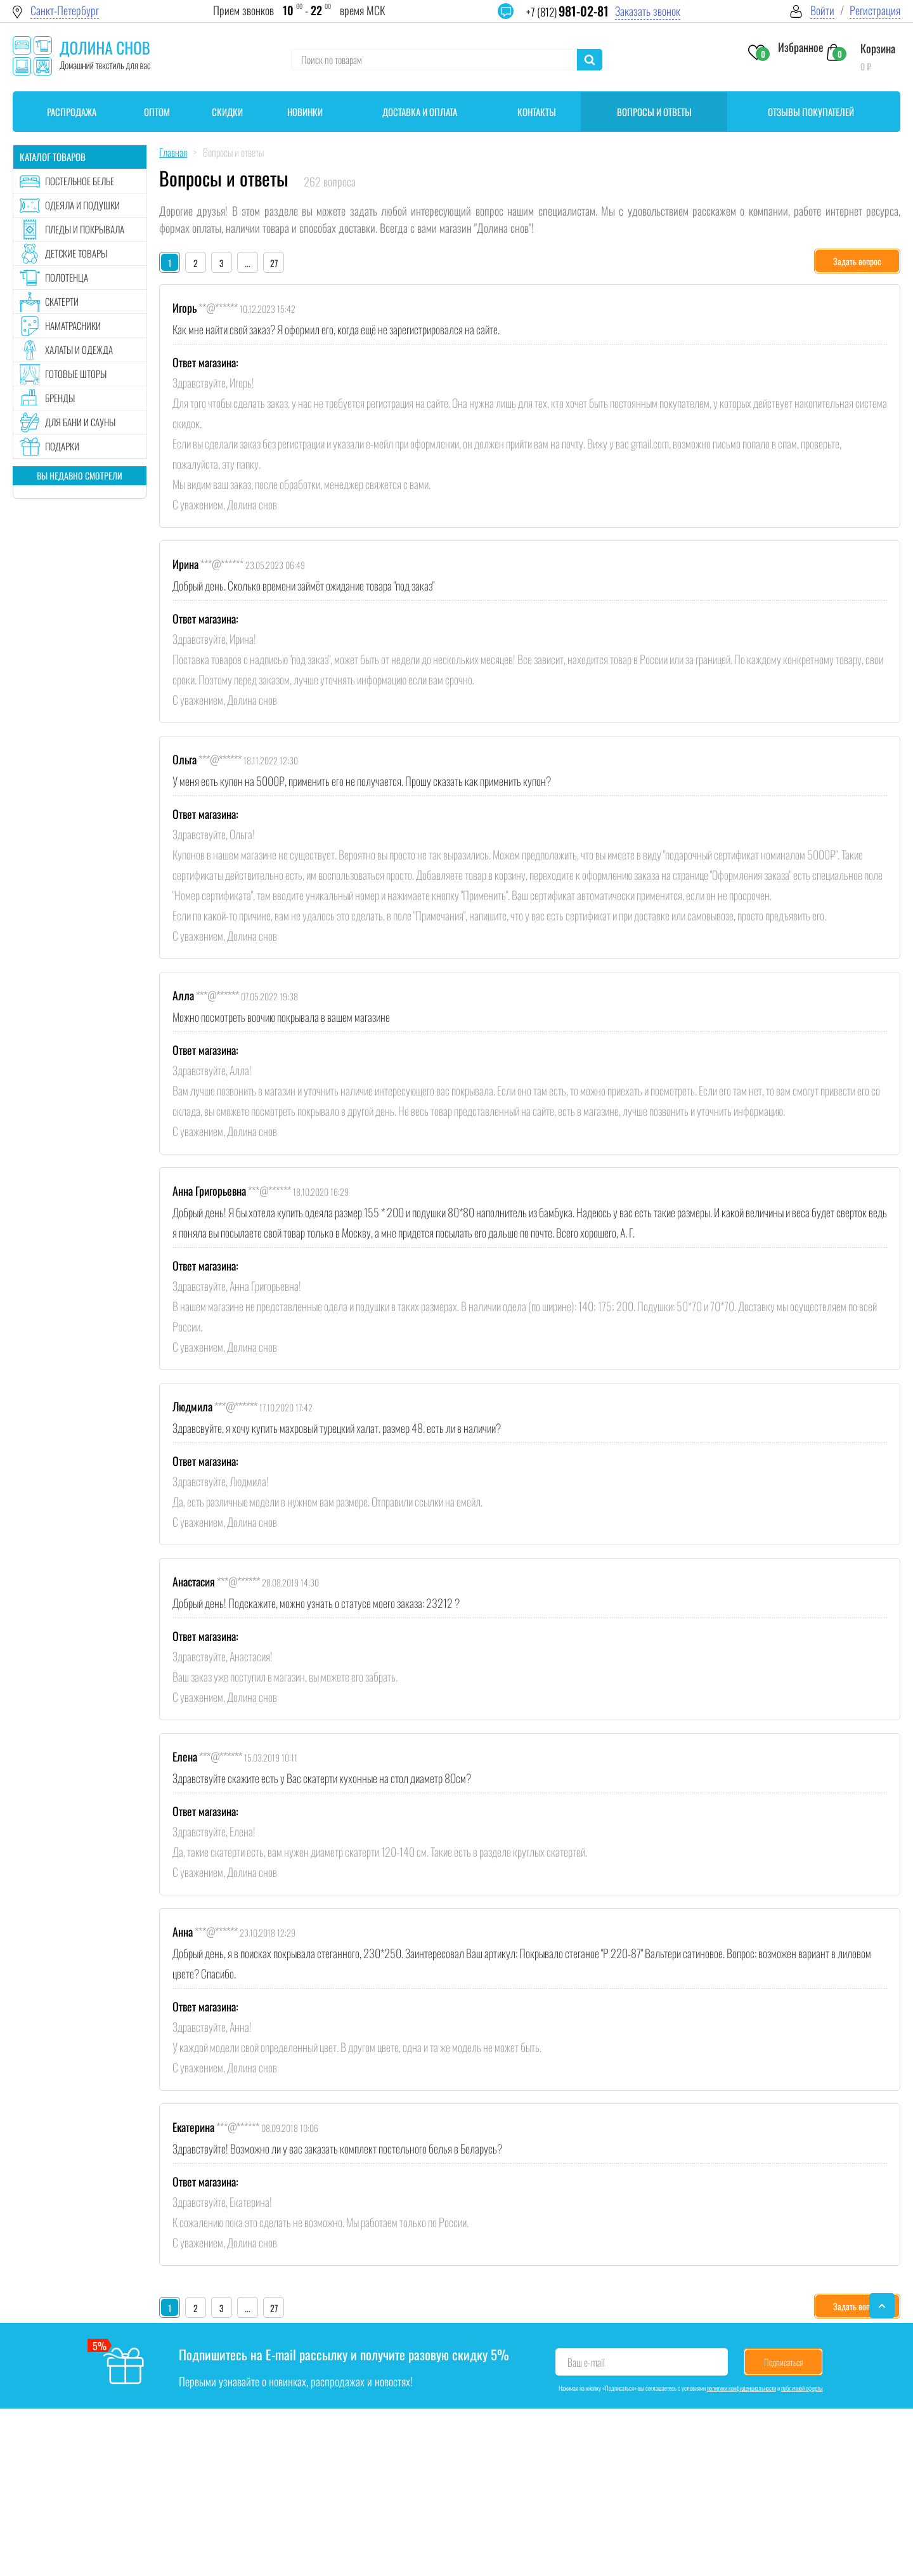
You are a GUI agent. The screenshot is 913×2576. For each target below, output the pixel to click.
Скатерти (62, 301)
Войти (822, 10)
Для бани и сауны (80, 422)
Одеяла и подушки (82, 205)
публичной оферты (802, 2388)
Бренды (60, 398)
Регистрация (875, 10)
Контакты (536, 112)
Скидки (227, 112)
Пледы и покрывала (84, 229)
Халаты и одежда (79, 349)
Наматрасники (73, 325)
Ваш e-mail (586, 2362)
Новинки (305, 112)
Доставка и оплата (419, 112)
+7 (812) (567, 12)
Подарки (62, 446)
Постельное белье (79, 181)
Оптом (157, 112)
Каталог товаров (53, 157)
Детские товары (76, 253)
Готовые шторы (76, 374)
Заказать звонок (647, 11)
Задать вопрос (857, 261)
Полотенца (66, 277)
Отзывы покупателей (811, 112)
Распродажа (71, 112)
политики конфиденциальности (741, 2388)
